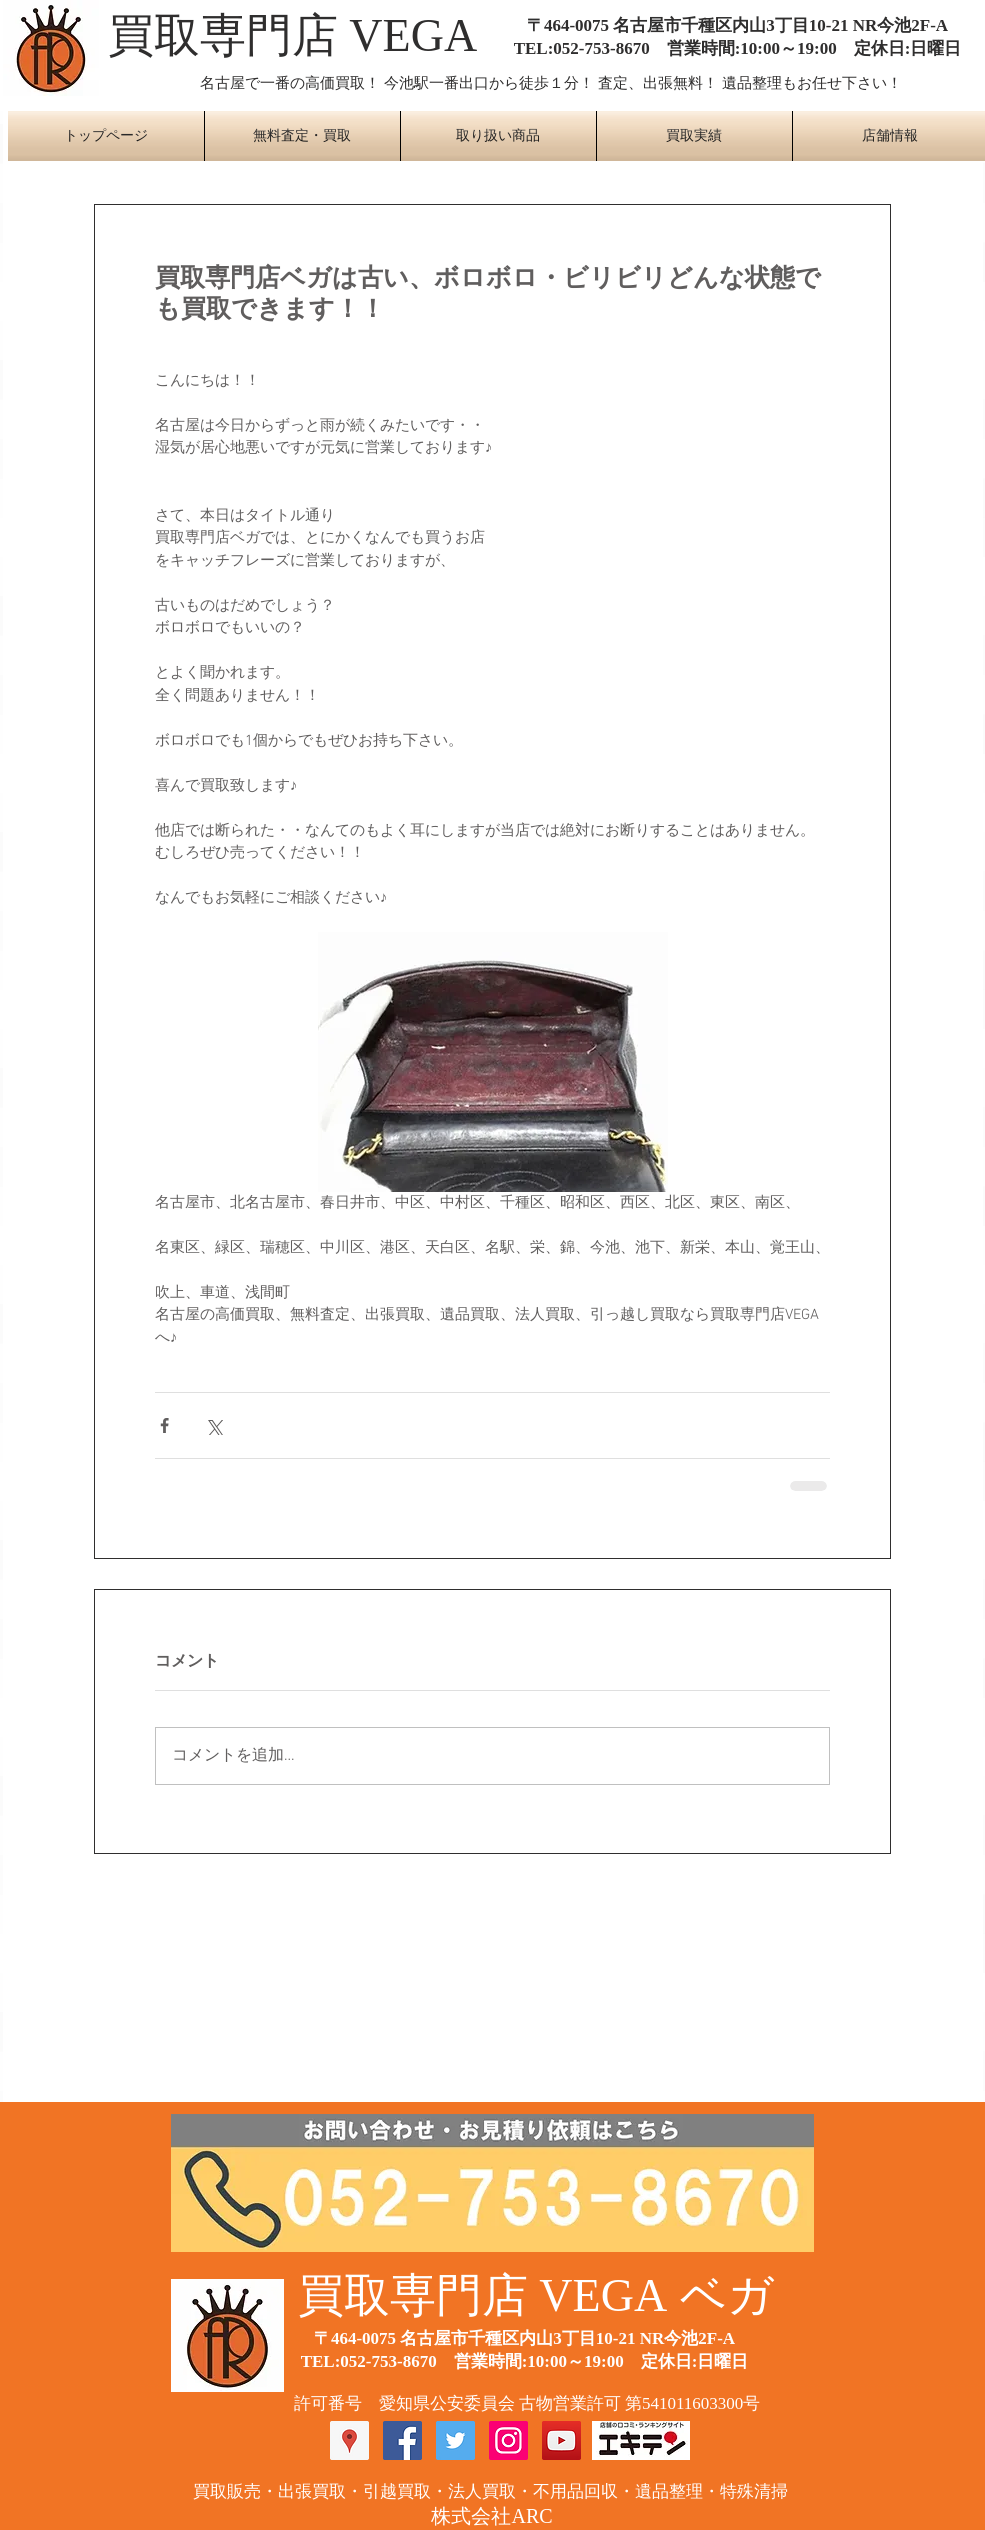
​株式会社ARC (491, 2516)
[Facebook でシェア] (164, 1425)
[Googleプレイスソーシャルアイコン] (349, 2440)
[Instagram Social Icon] (508, 2440)
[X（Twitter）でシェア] (213, 1425)
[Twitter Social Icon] (455, 2440)
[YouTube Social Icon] (561, 2440)
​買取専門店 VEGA (292, 35)
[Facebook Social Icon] (402, 2440)
